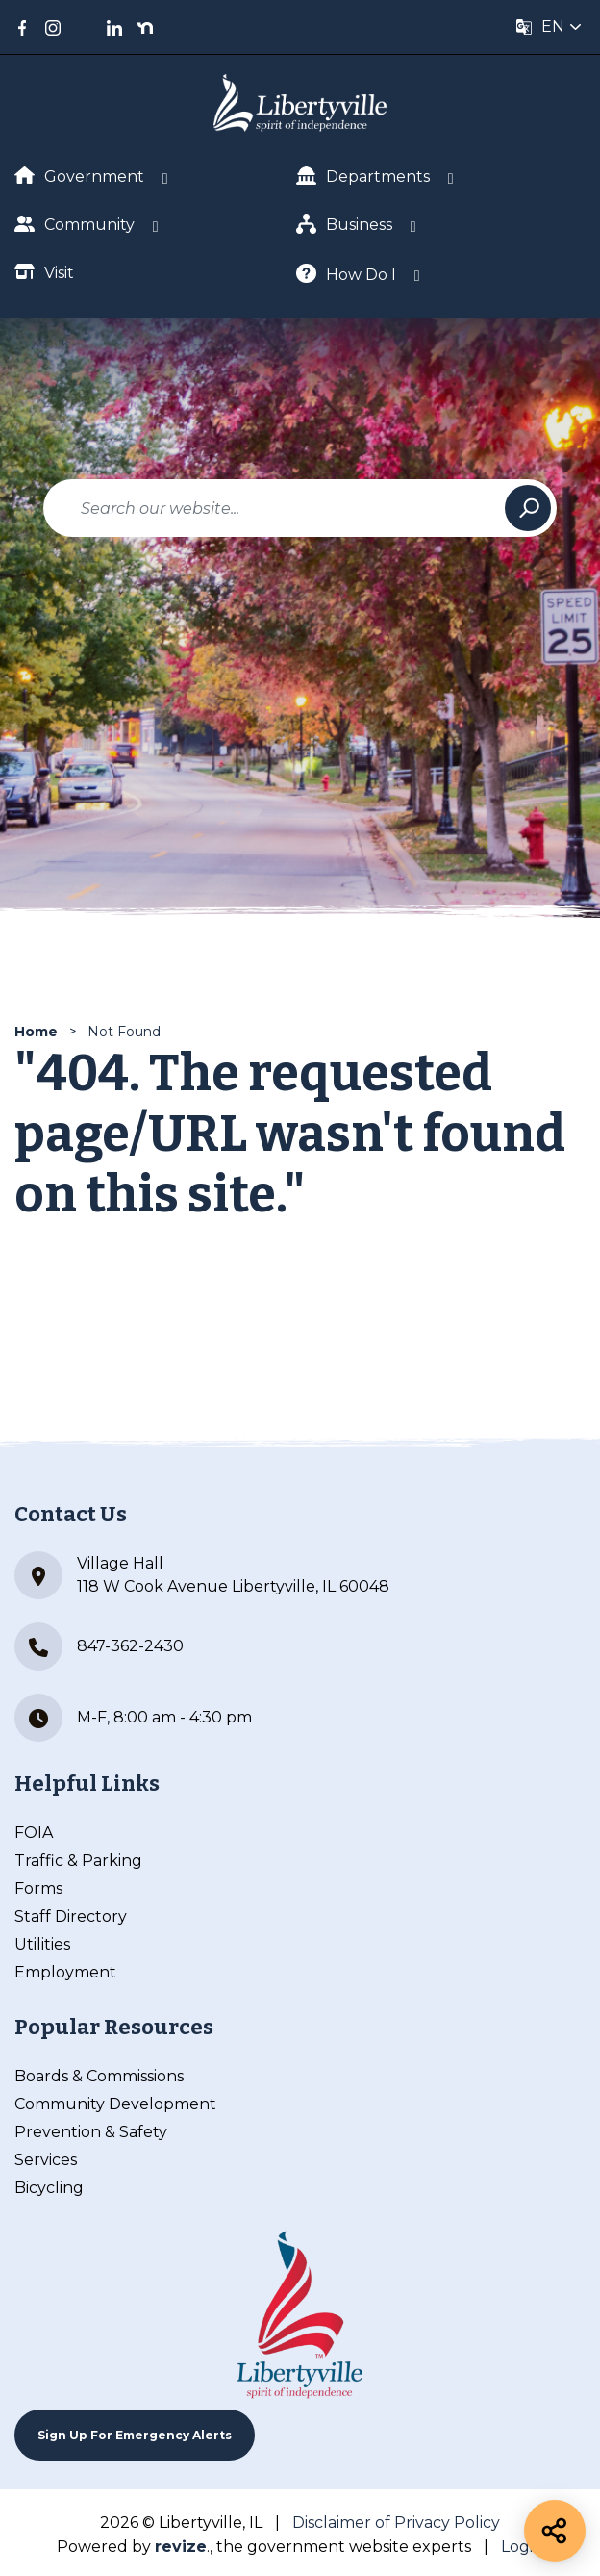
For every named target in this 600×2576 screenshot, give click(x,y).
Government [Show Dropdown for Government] (79, 176)
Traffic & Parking (78, 1860)
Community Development (115, 2104)
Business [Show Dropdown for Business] (344, 224)
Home (36, 1031)
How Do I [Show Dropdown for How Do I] (346, 274)
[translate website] (549, 26)
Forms (38, 1888)
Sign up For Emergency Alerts (135, 2435)
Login (522, 2547)
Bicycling (49, 2188)
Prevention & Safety (90, 2132)
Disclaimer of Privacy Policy (396, 2522)
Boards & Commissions (99, 2076)
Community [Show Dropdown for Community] (74, 224)
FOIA (33, 1833)
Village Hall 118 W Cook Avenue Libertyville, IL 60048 (201, 1575)
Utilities (42, 1944)
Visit (44, 272)
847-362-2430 (99, 1646)
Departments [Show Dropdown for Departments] (363, 176)
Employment (65, 1972)
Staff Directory (70, 1916)
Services (45, 2160)
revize (181, 2547)
